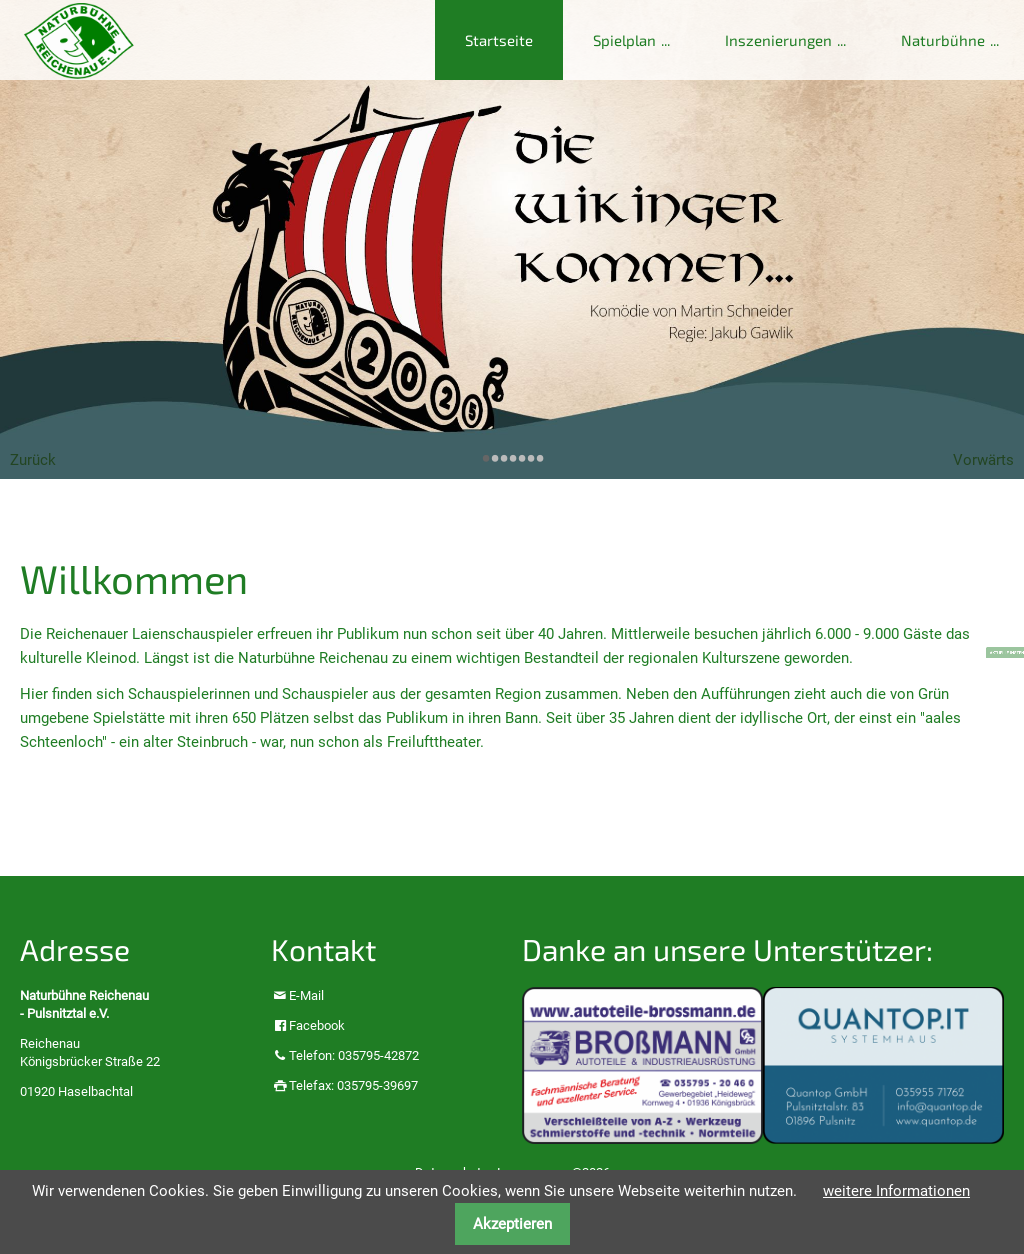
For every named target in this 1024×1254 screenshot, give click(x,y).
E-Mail (306, 995)
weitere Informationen (896, 1191)
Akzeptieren (512, 1224)
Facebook (317, 1025)
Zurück (33, 460)
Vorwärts (983, 460)
